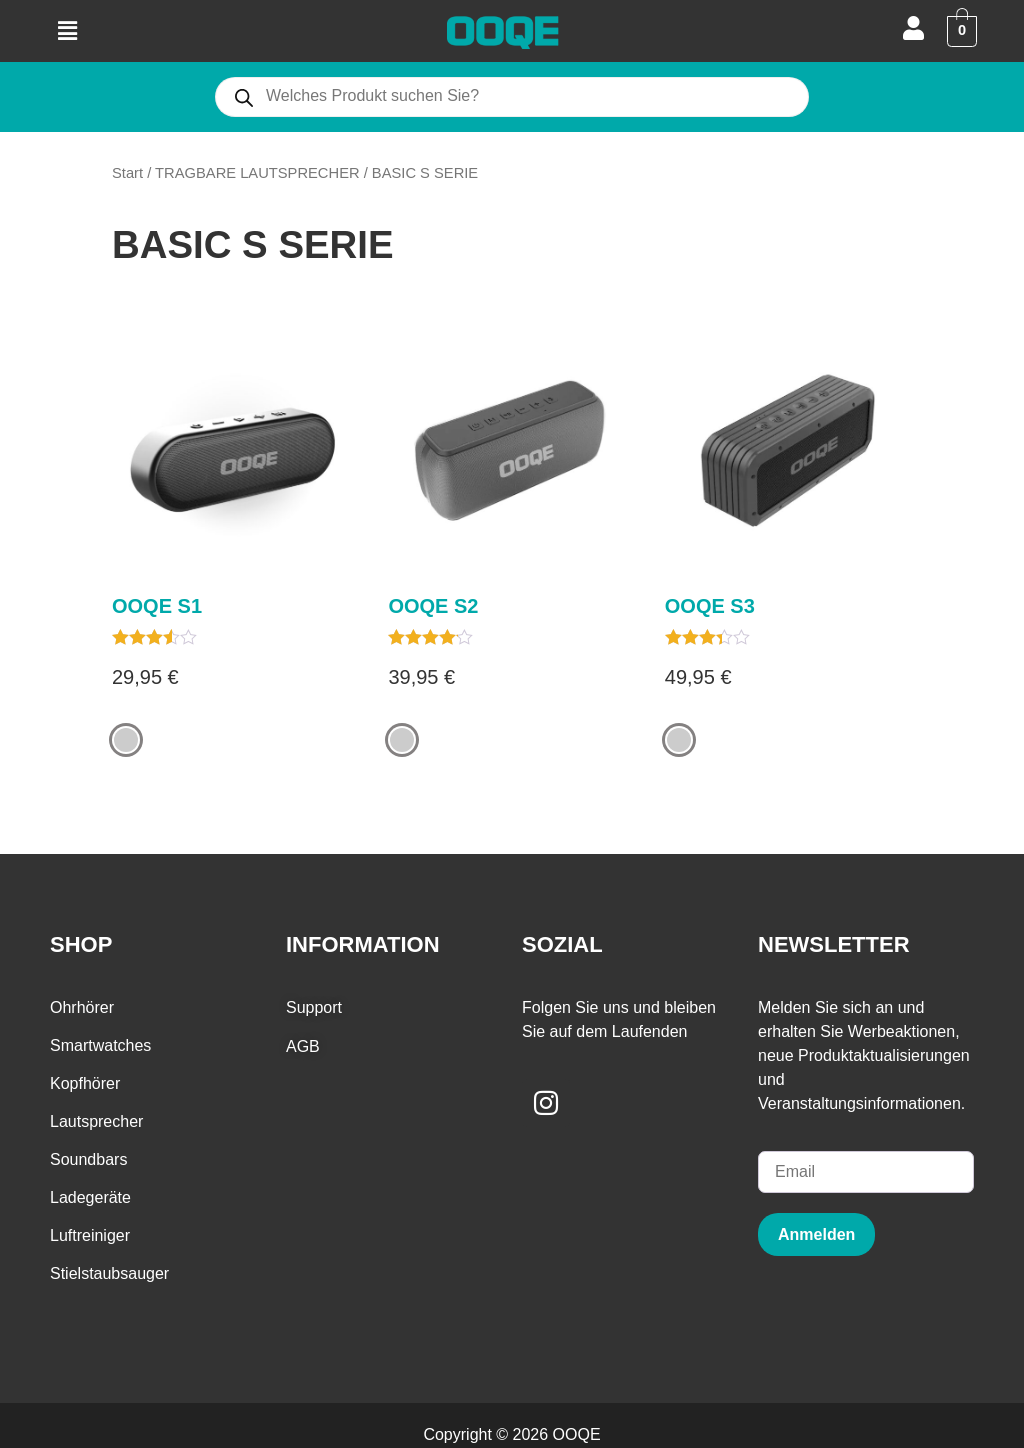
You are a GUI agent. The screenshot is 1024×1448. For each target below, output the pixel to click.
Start (127, 173)
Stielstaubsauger (109, 1274)
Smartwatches (100, 1046)
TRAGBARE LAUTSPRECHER (257, 173)
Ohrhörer (82, 1008)
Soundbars (88, 1160)
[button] (67, 31)
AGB (303, 1046)
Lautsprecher (96, 1122)
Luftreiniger (90, 1236)
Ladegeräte (90, 1198)
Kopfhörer (85, 1084)
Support (314, 1008)
